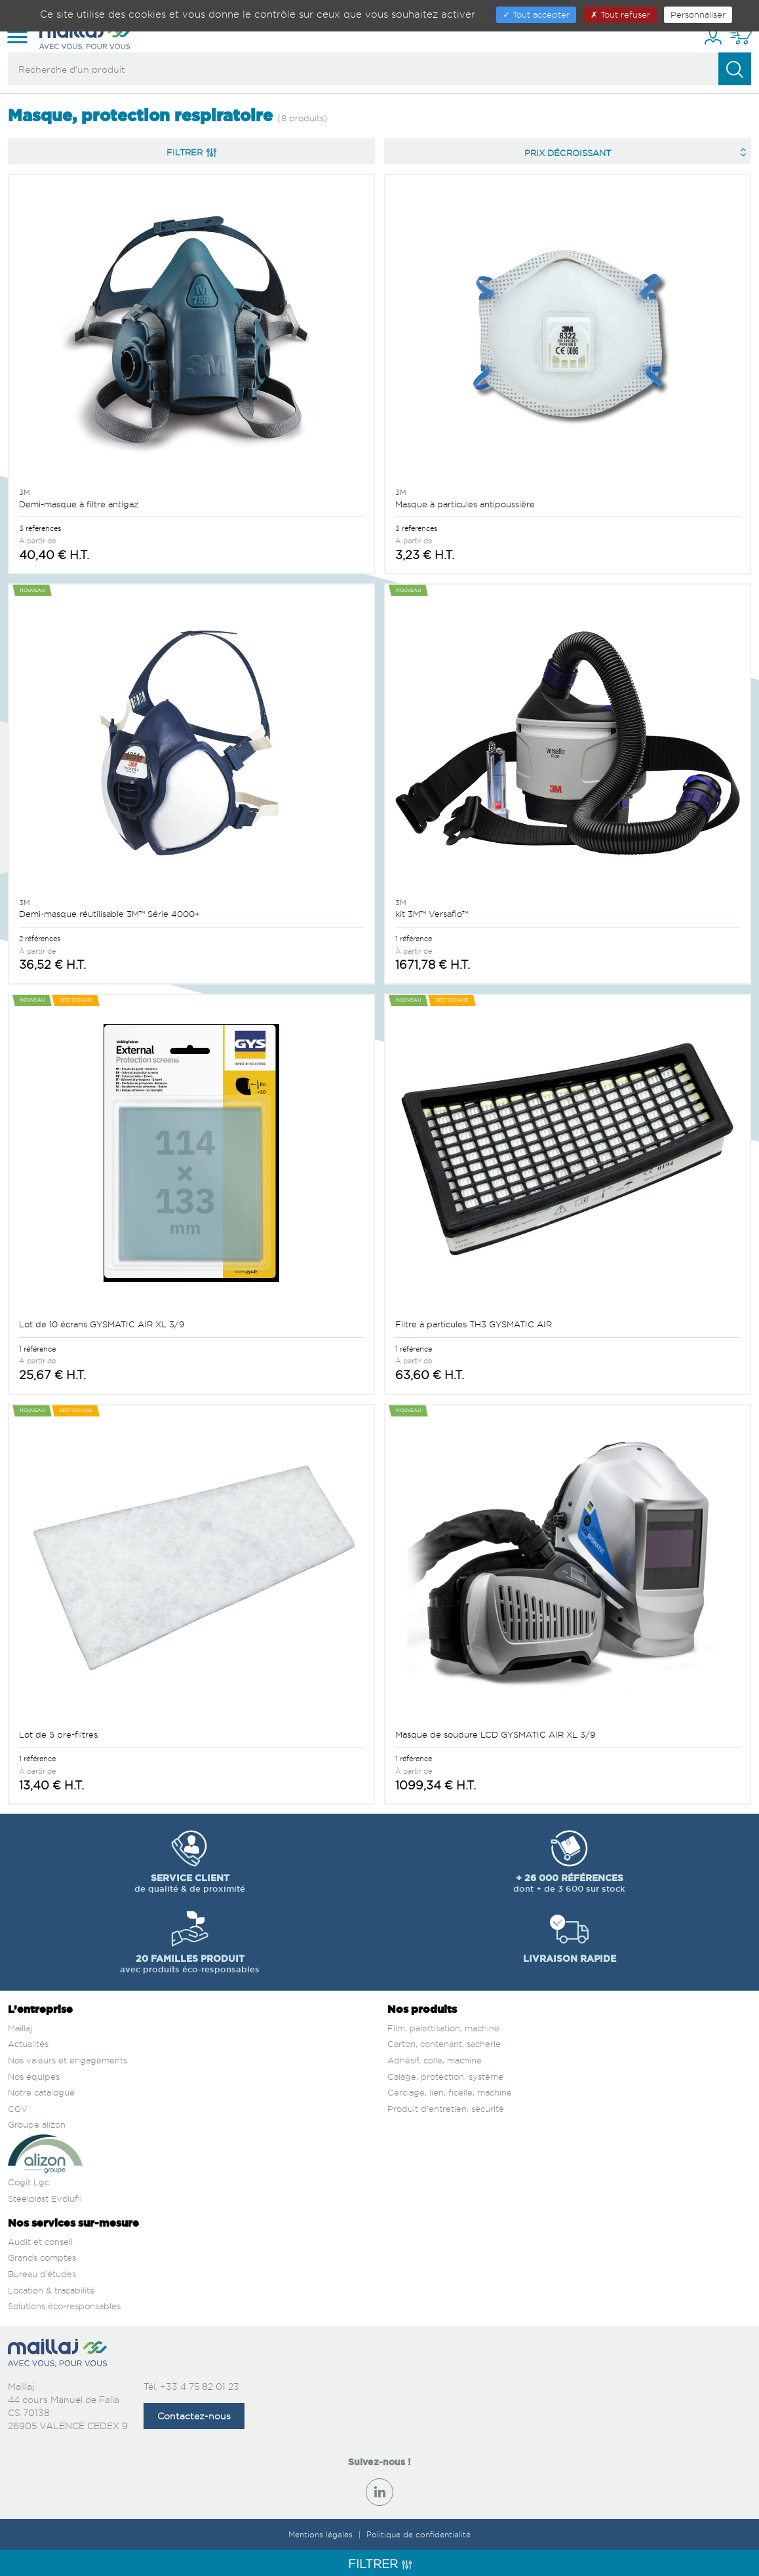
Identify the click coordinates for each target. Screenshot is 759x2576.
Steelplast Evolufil (45, 2198)
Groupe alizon (37, 2124)
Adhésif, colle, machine (434, 2060)
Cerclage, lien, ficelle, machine (449, 2092)
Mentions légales (321, 2534)
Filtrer (191, 152)
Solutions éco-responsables (64, 2306)
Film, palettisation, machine (443, 2028)
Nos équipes (34, 2076)
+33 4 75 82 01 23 (199, 2386)
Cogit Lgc (28, 2182)
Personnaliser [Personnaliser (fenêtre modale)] (698, 14)
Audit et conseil (40, 2241)
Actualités (28, 2044)
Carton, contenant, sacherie (444, 2044)
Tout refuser (620, 14)
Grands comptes (42, 2257)
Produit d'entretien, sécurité (445, 2108)
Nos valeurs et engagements (67, 2060)
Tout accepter (536, 14)
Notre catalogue (41, 2092)
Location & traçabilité (51, 2290)
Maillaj (20, 2028)
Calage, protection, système (445, 2076)
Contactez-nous (194, 2415)
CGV (18, 2108)
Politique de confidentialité (418, 2534)
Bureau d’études (42, 2274)
